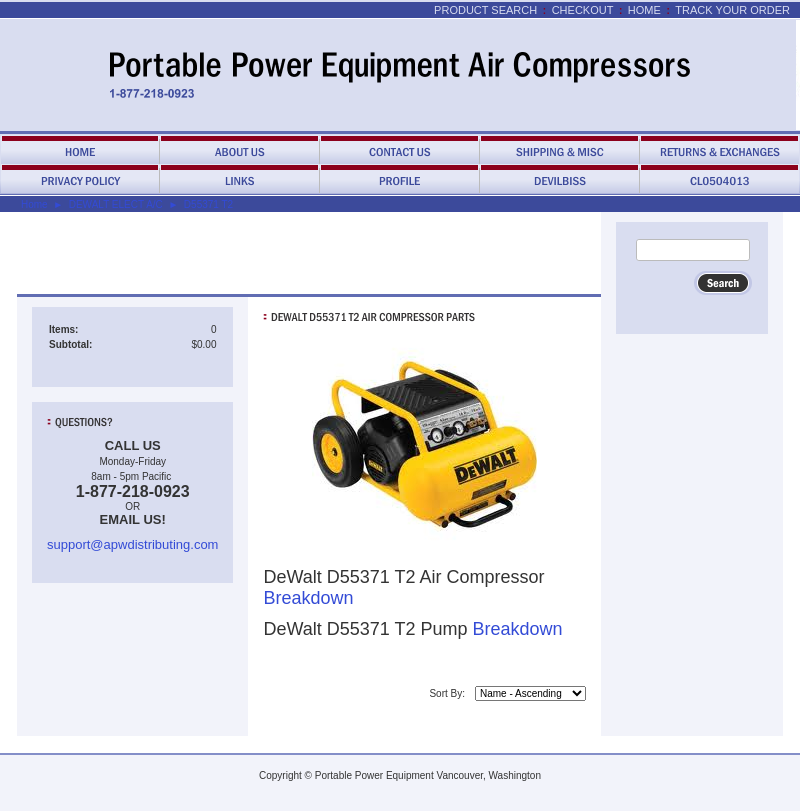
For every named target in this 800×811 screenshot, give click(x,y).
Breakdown (308, 598)
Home (644, 10)
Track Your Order (732, 10)
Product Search (485, 10)
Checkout (583, 10)
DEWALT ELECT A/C (116, 204)
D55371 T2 (208, 204)
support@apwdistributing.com (132, 544)
